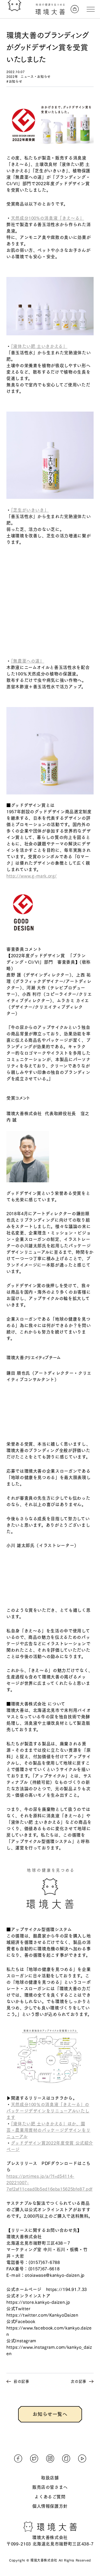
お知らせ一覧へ (50, 2414)
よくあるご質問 (49, 2497)
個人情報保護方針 (50, 2506)
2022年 (12, 76)
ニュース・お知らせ (36, 76)
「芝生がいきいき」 (30, 510)
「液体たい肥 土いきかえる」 (39, 346)
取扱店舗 (50, 2478)
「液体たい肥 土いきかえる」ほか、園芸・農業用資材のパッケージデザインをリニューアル (48, 2130)
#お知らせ (14, 81)
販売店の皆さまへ (50, 2487)
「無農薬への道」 (27, 661)
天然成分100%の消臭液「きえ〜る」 (47, 218)
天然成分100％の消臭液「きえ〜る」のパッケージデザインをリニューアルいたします (47, 2110)
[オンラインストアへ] (75, 9)
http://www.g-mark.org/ (31, 876)
